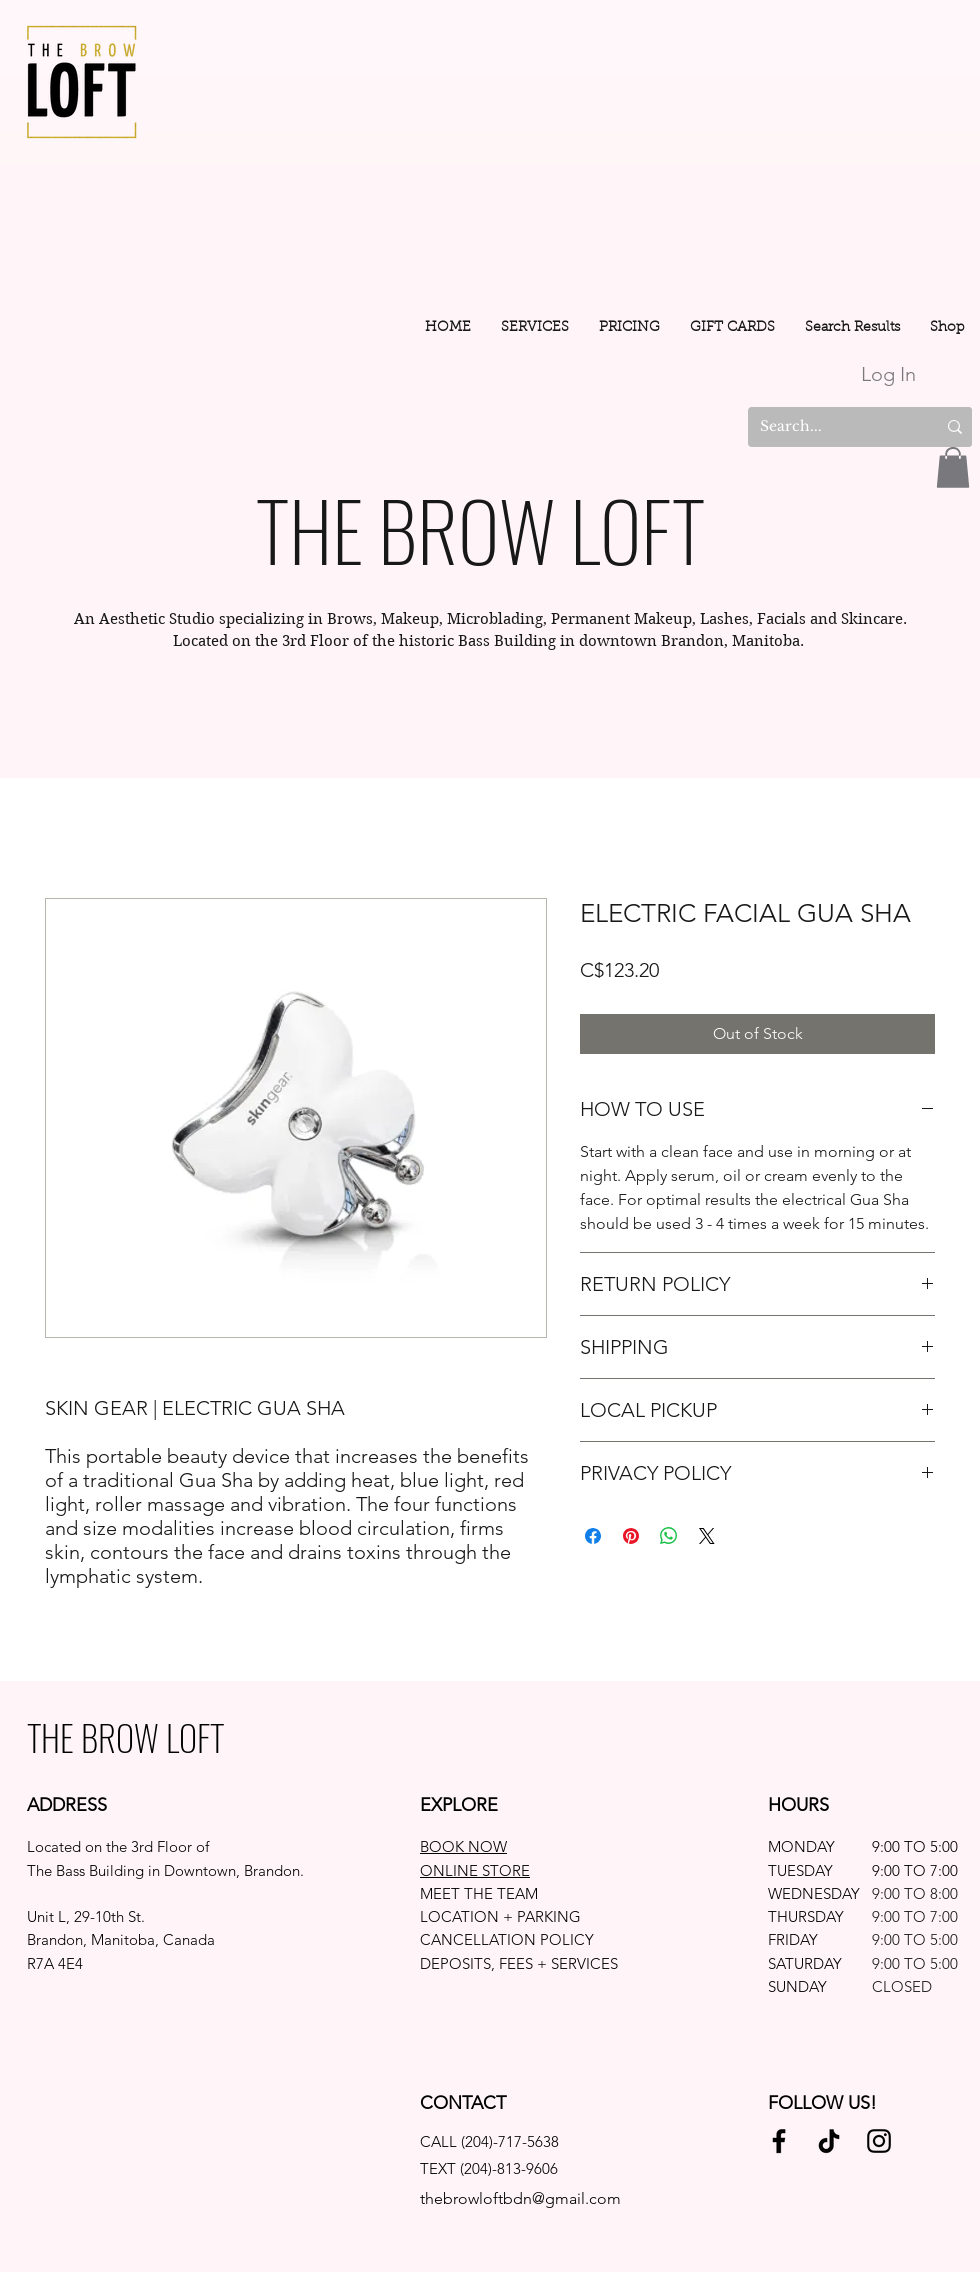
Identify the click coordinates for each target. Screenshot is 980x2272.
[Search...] (828, 427)
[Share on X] (707, 1536)
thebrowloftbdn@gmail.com (520, 2198)
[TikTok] (829, 2141)
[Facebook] (779, 2141)
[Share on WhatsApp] (669, 1536)
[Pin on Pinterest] (631, 1536)
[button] (535, 328)
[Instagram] (879, 2141)
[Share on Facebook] (593, 1536)
